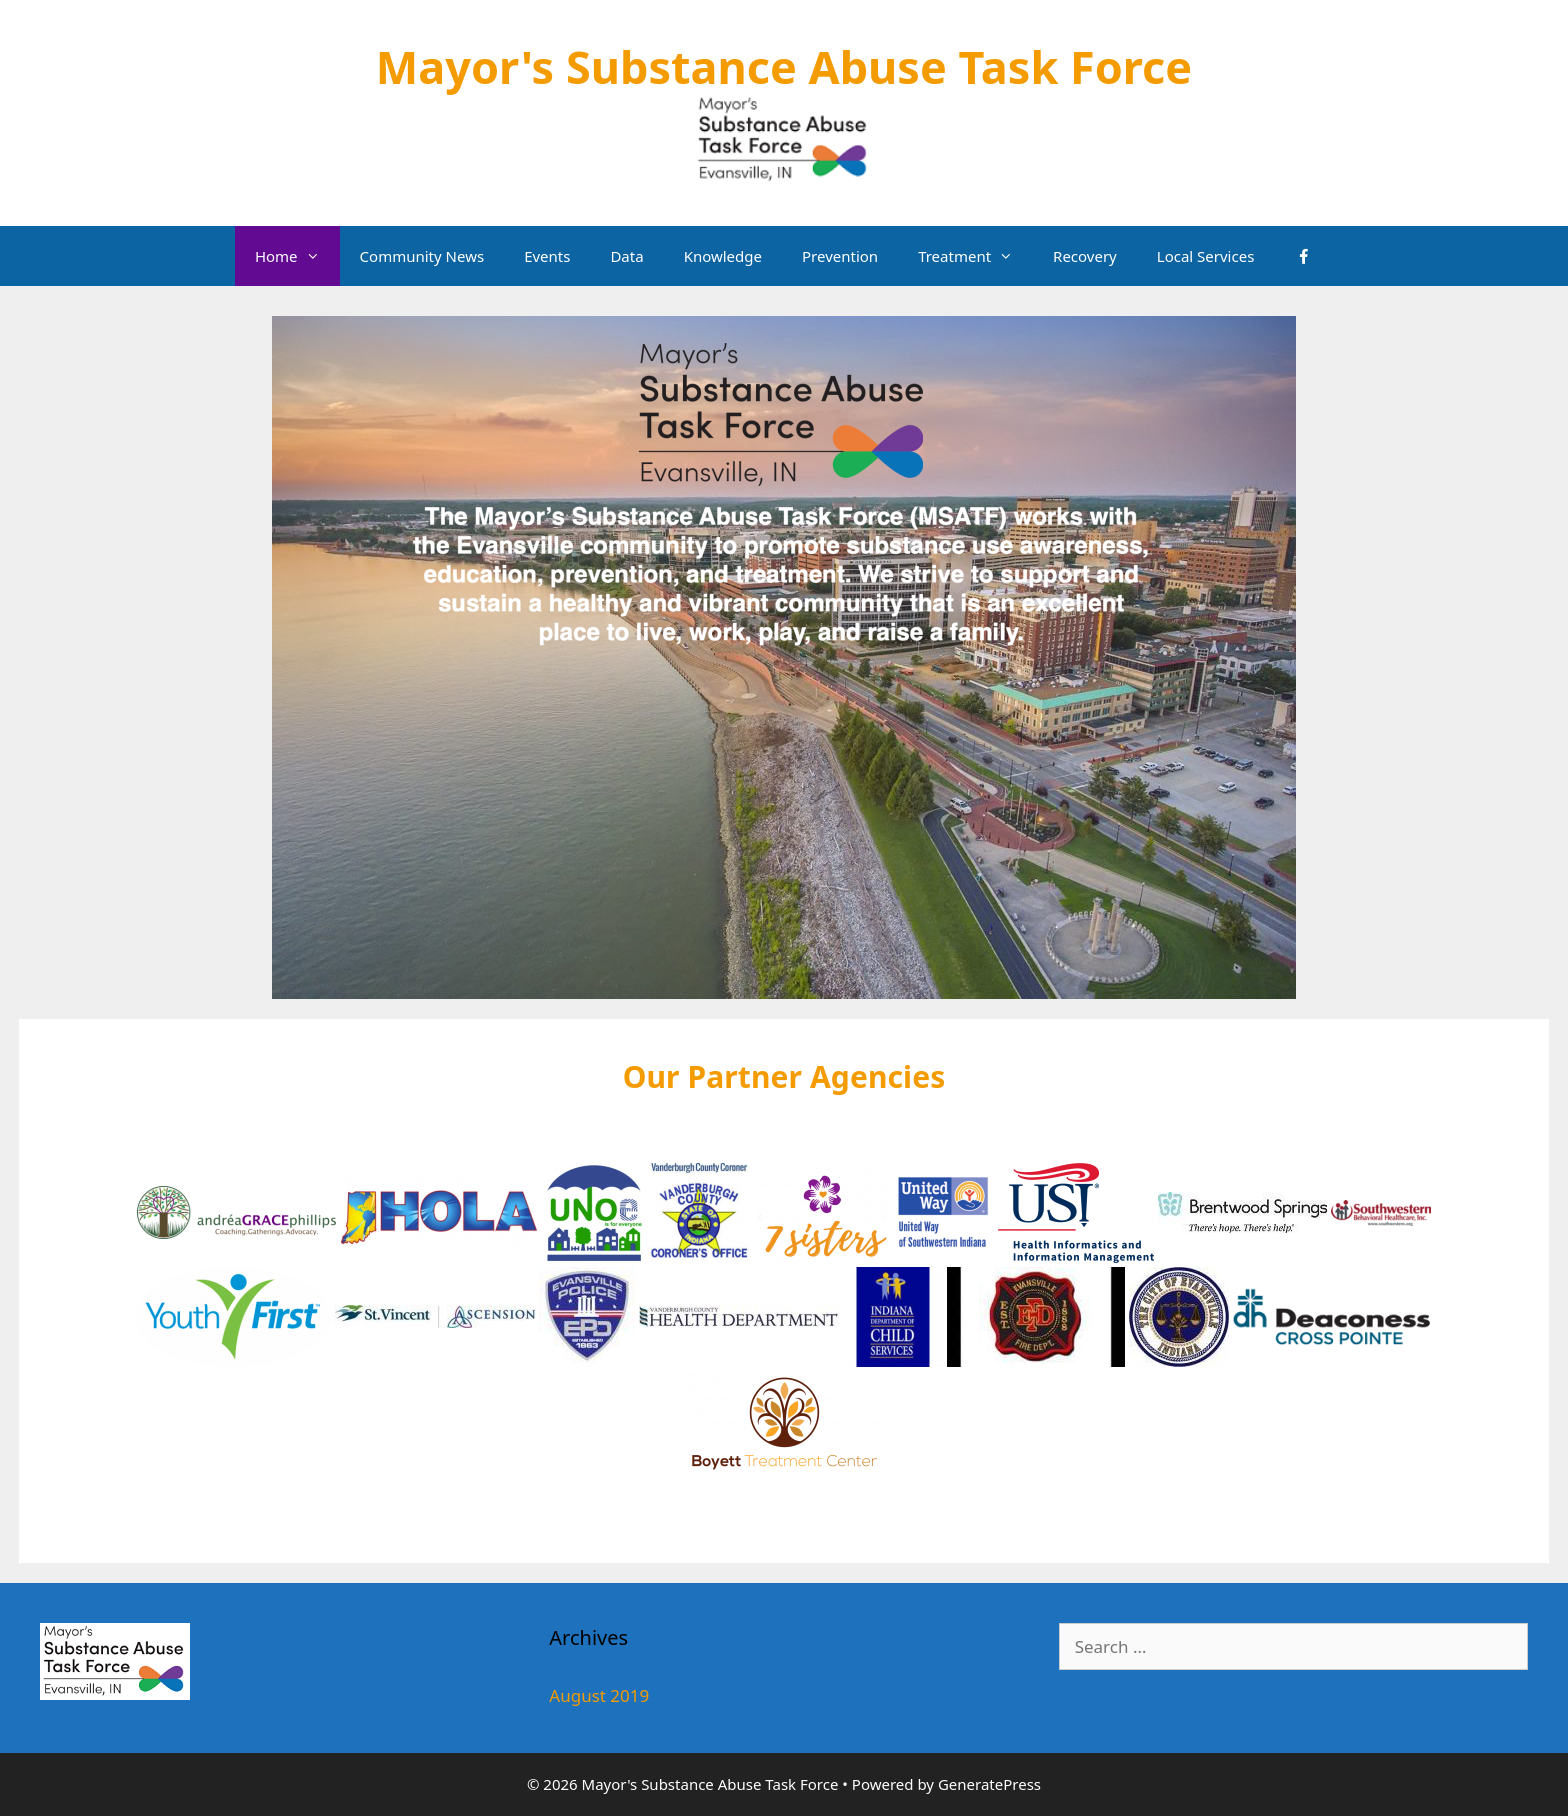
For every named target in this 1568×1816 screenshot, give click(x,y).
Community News (422, 256)
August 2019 (599, 1695)
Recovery (1085, 256)
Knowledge (723, 256)
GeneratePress (989, 1784)
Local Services (1206, 256)
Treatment (975, 256)
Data (626, 256)
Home (297, 256)
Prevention (840, 256)
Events (547, 256)
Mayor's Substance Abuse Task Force (784, 66)
